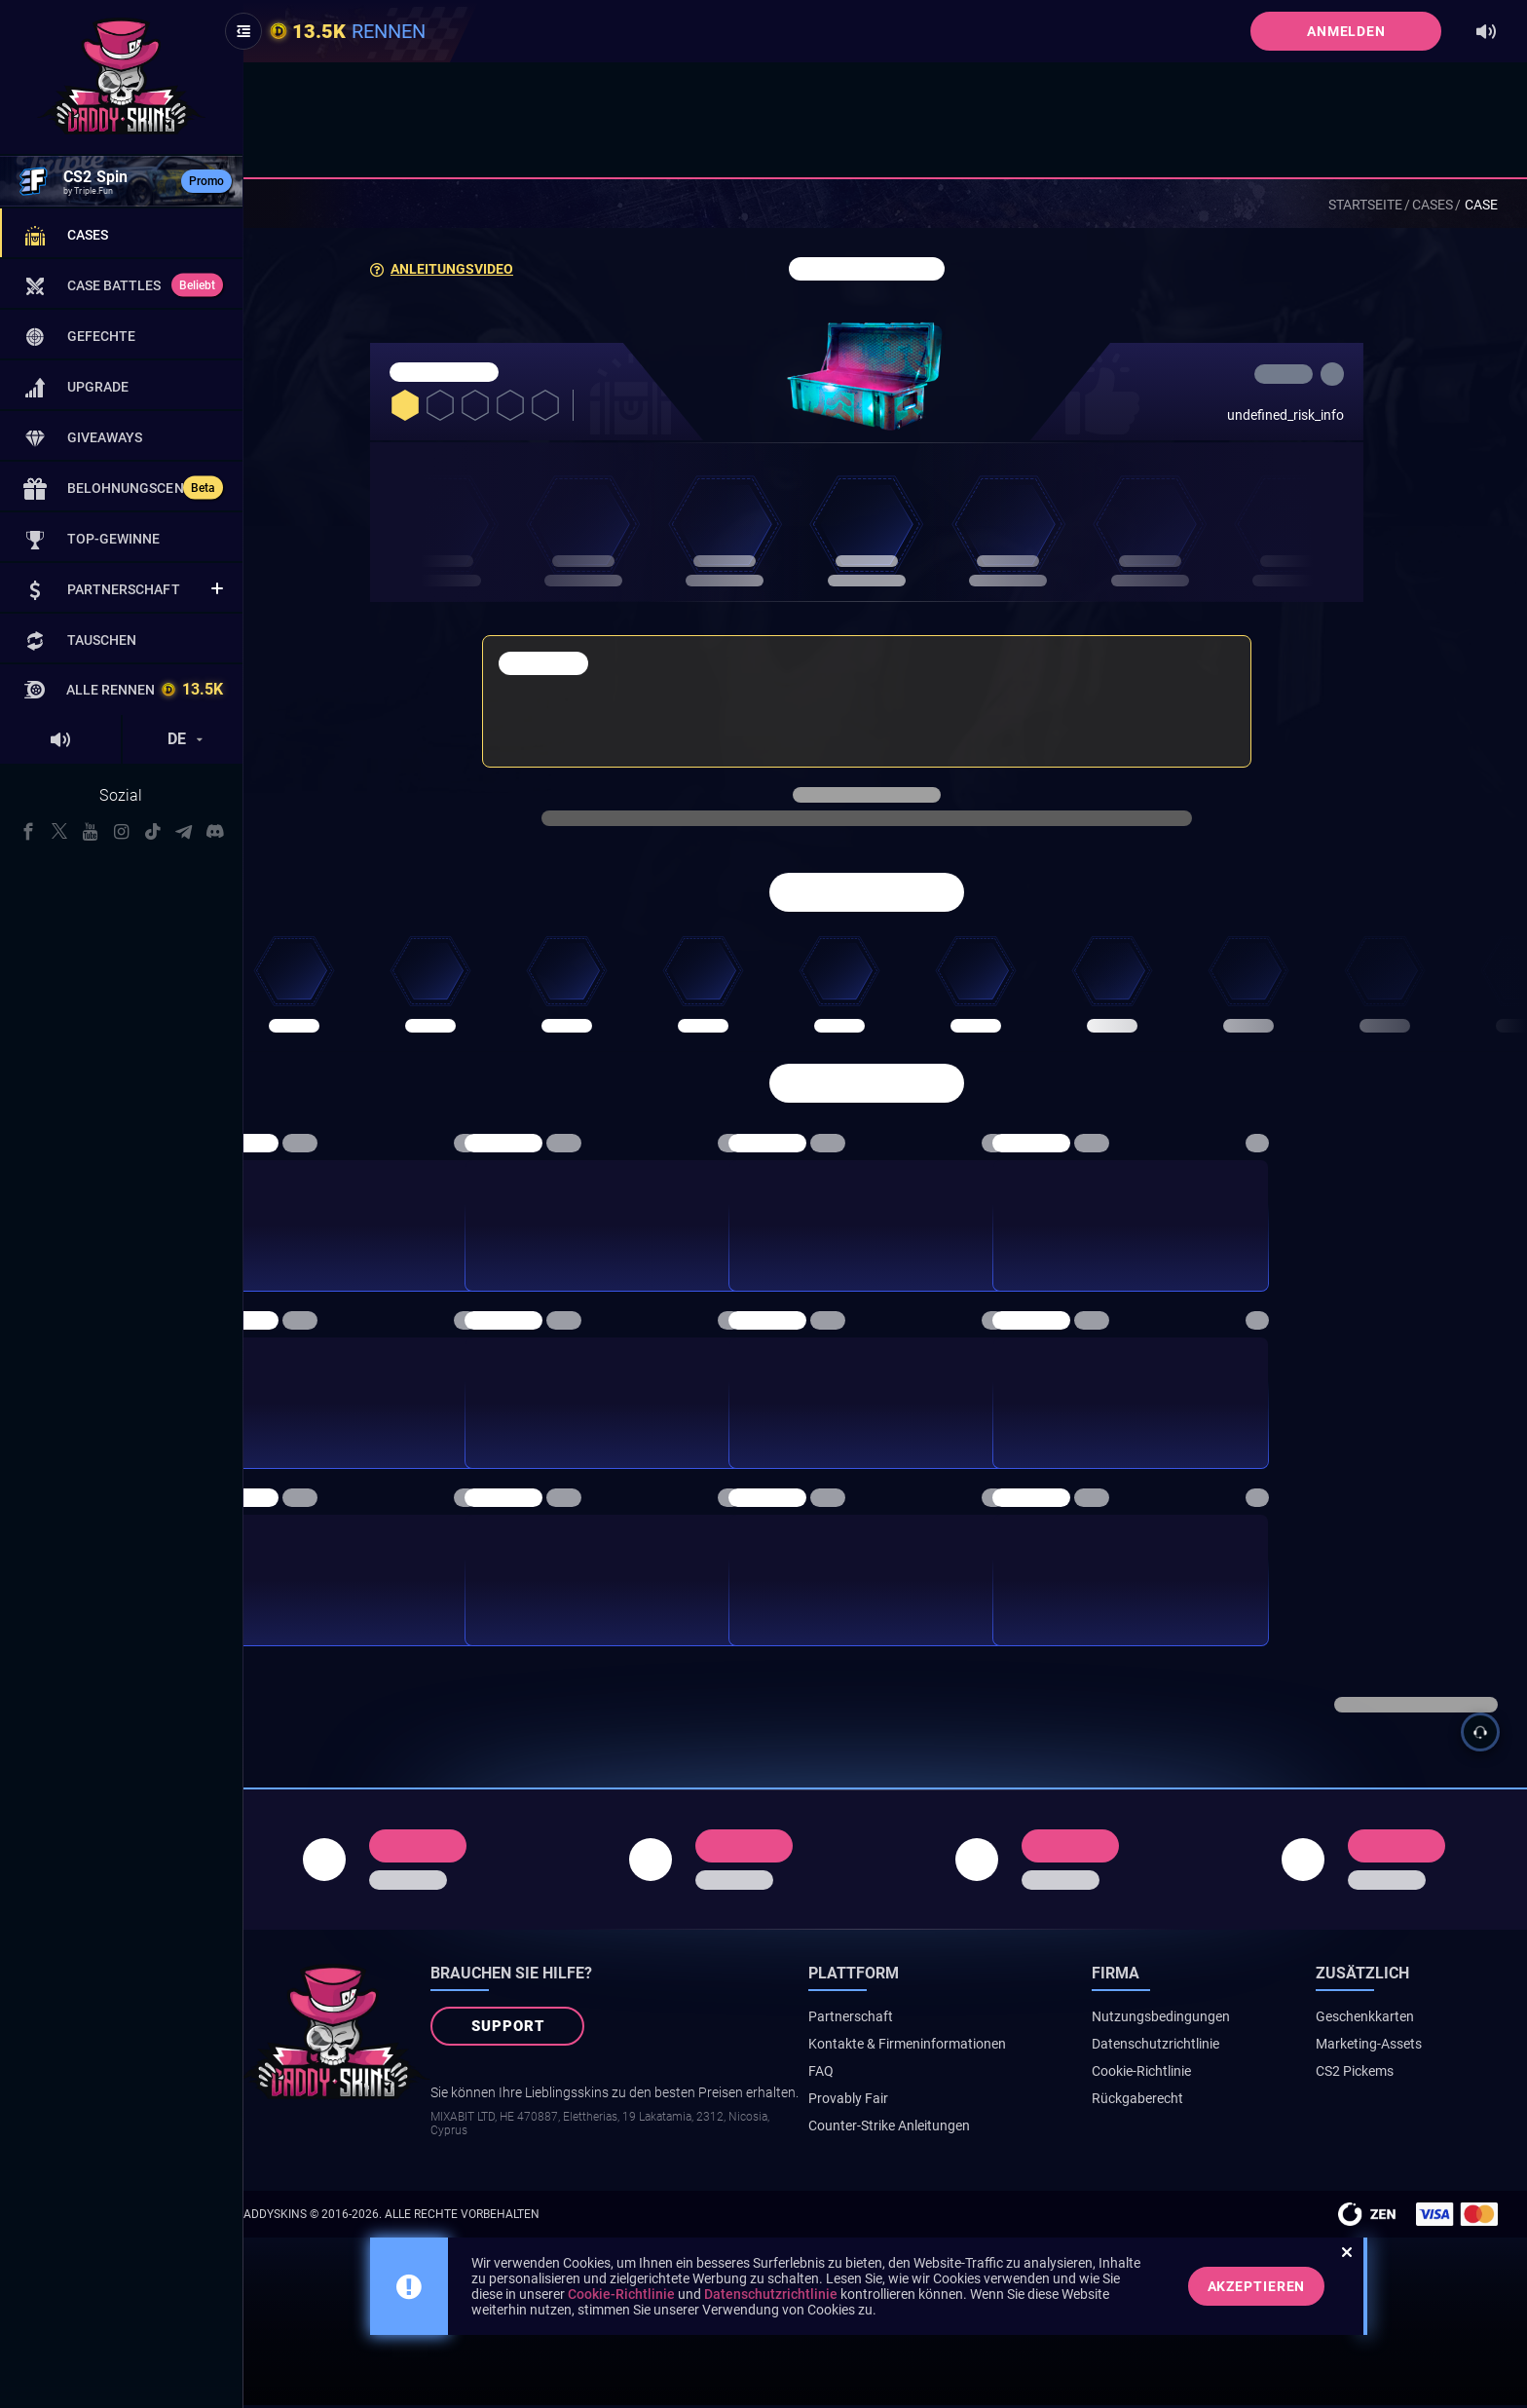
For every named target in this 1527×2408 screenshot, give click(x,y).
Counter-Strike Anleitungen (926, 2128)
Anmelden (1346, 31)
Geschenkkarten (1377, 2019)
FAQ (858, 2074)
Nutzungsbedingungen (1185, 2019)
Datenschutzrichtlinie (1180, 2046)
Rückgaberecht (1162, 2101)
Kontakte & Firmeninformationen (944, 2046)
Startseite (1365, 204)
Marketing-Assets (1381, 2046)
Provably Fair (885, 2101)
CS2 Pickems (1367, 2074)
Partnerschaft (887, 2019)
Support (544, 2030)
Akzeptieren (1275, 2289)
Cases (1432, 204)
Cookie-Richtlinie (1165, 2074)
